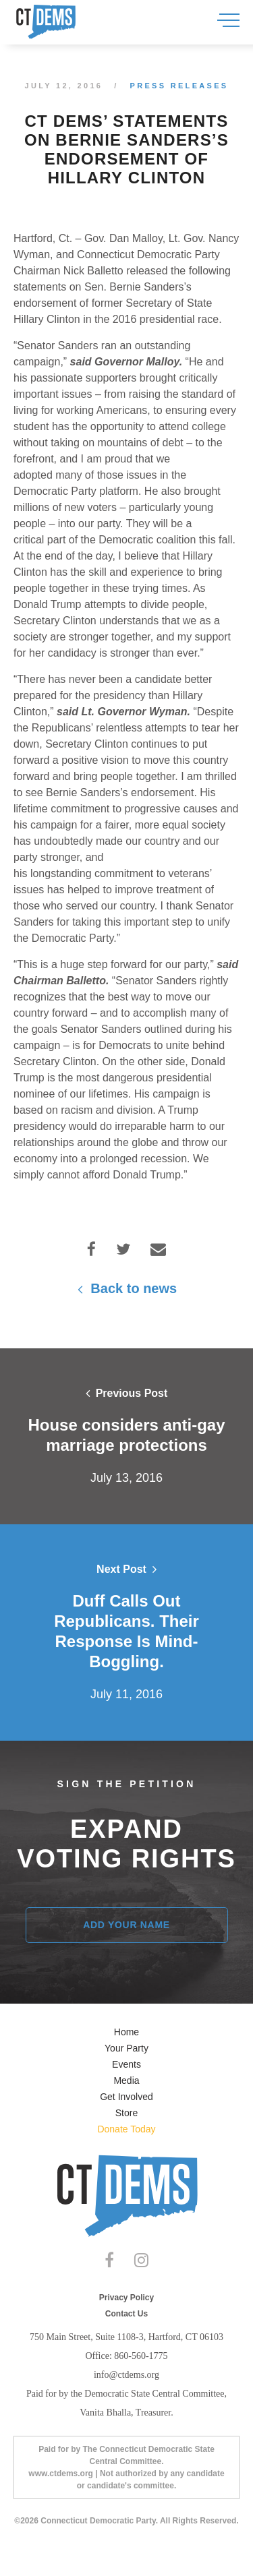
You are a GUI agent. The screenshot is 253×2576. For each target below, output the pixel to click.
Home (126, 2032)
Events (126, 2064)
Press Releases (179, 86)
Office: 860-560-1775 (126, 2356)
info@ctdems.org (126, 2375)
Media (126, 2080)
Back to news (126, 1288)
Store (126, 2112)
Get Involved (126, 2096)
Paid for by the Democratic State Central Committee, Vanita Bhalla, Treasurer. (126, 2403)
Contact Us (126, 2313)
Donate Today (126, 2129)
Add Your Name (126, 1924)
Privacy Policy (126, 2297)
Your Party (126, 2048)
